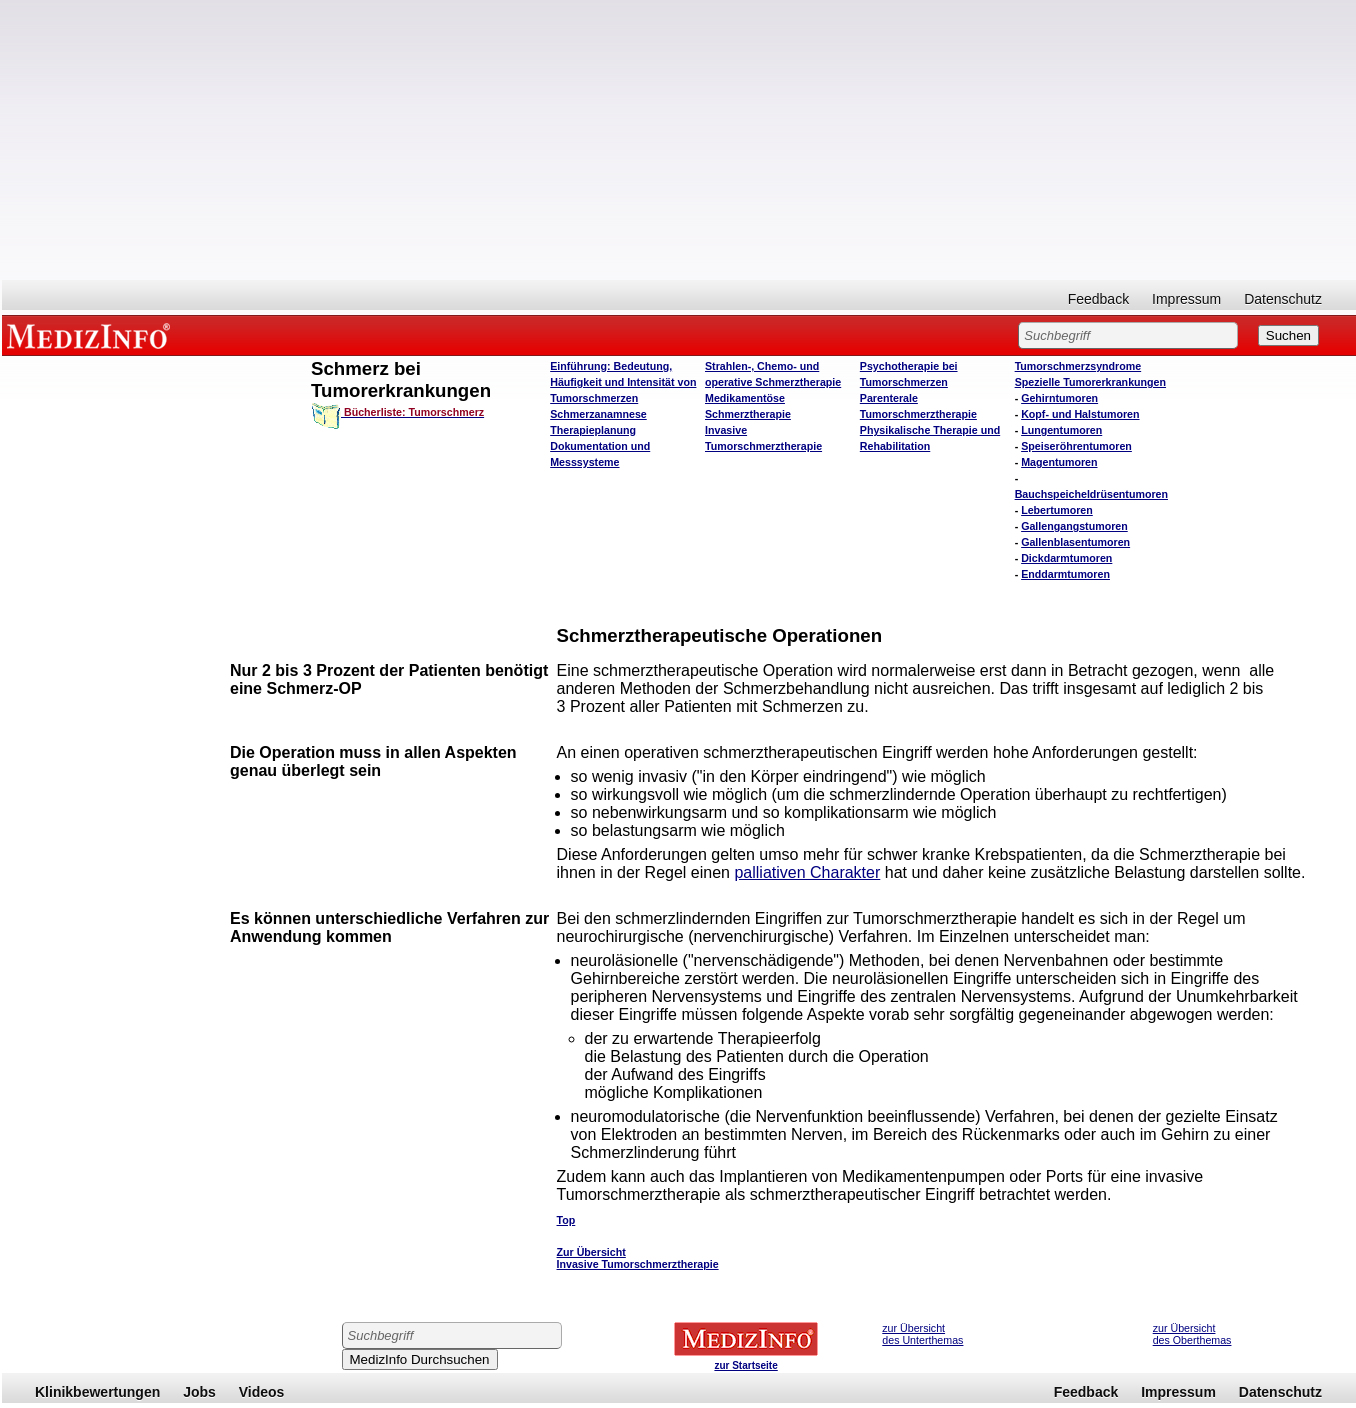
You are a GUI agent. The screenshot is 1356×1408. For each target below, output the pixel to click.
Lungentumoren (1061, 430)
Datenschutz (1283, 299)
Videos (262, 1392)
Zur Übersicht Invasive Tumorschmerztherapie (638, 1258)
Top (566, 1220)
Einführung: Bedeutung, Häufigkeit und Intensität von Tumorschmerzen (623, 382)
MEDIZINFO (92, 335)
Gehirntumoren (1059, 398)
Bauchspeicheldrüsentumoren (1091, 494)
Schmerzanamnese (598, 414)
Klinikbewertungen (97, 1392)
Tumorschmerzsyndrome (1078, 366)
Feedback (1098, 299)
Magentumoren (1059, 462)
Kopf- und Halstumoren (1080, 414)
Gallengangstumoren (1074, 526)
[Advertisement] (679, 140)
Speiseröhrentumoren (1076, 446)
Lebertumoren (1057, 510)
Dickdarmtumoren (1066, 558)
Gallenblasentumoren (1075, 542)
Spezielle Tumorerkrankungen (1090, 382)
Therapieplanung (593, 430)
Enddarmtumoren (1065, 574)
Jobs (199, 1392)
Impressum (1186, 299)
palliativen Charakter (807, 872)
